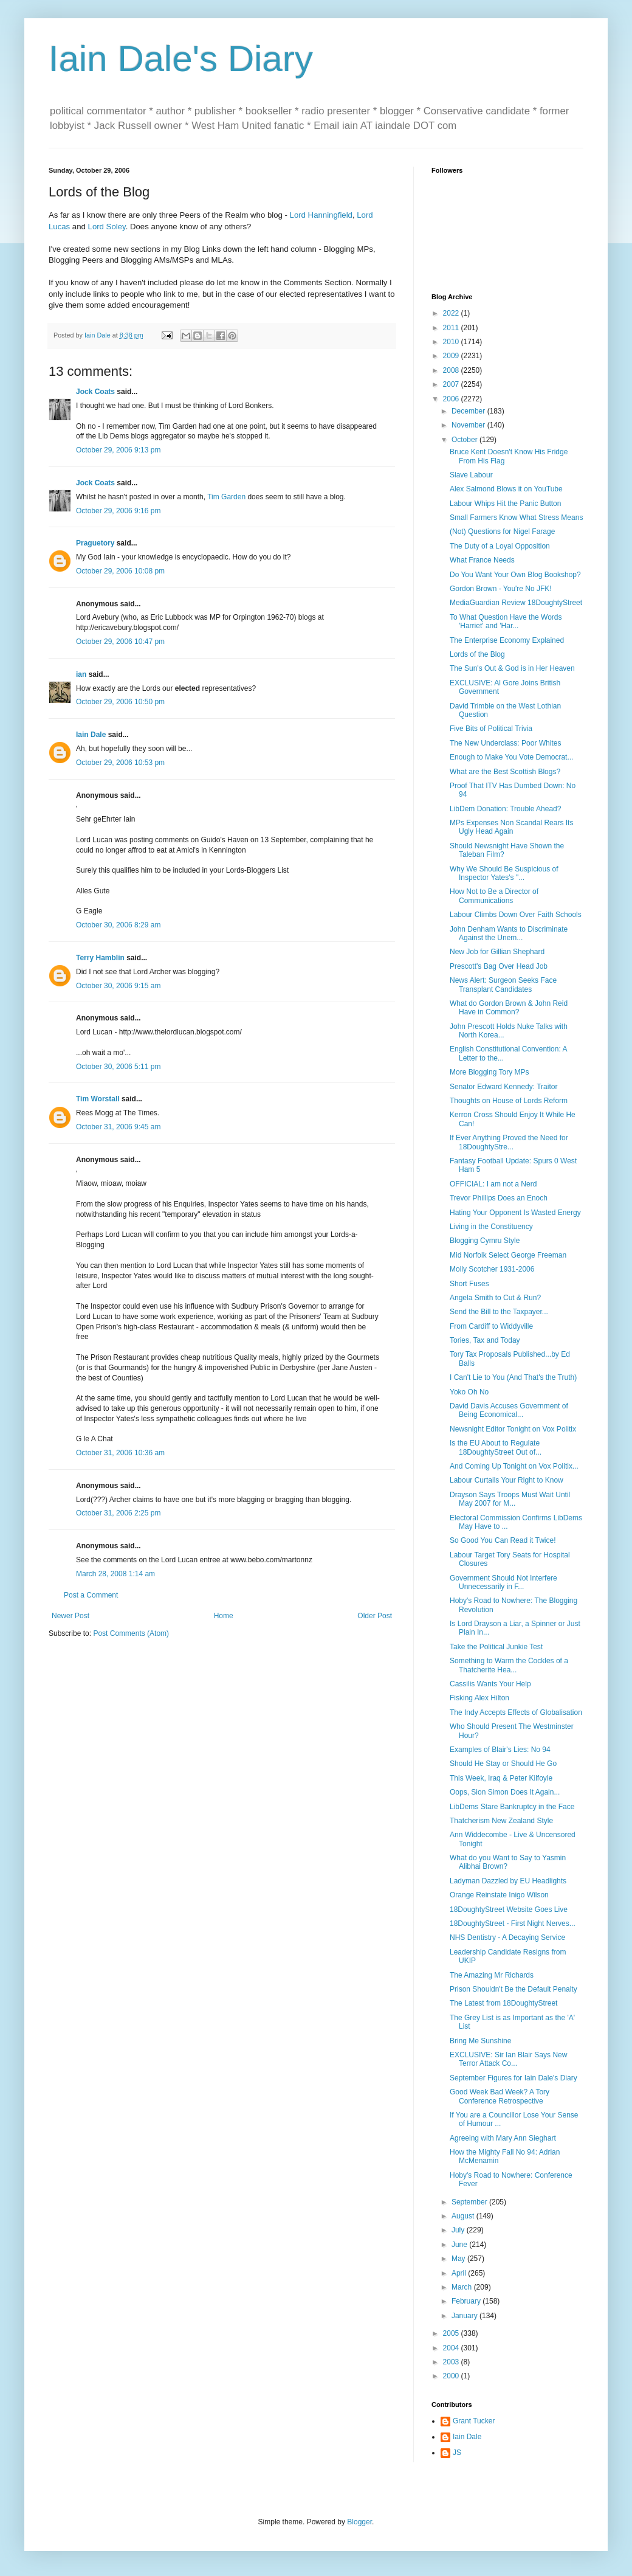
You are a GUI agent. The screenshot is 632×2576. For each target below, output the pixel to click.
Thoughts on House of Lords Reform (509, 1100)
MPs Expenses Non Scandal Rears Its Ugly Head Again (511, 827)
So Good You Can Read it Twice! (503, 1540)
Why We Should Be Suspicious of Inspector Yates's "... (504, 873)
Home (223, 1616)
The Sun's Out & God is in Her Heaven (512, 668)
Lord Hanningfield (321, 215)
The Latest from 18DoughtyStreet (503, 2003)
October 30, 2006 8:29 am (118, 925)
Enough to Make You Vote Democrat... (511, 757)
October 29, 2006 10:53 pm (120, 762)
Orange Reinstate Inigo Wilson (499, 1895)
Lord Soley (107, 226)
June (460, 2244)
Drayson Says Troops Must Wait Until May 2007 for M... (510, 1499)
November (469, 425)
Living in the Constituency (491, 1226)
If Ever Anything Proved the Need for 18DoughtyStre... (509, 1142)
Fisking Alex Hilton (479, 1698)
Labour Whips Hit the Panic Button (505, 503)
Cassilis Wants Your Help (490, 1684)
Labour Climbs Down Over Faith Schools (516, 914)
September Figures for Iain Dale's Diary (513, 2078)
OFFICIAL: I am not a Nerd (493, 1184)
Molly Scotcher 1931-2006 (492, 1269)
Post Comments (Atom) (131, 1633)
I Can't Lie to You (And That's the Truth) (513, 1377)
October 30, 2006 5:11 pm (118, 1066)
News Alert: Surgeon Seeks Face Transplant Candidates (503, 984)
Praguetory (95, 543)
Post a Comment (91, 1595)
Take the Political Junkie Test (496, 1647)
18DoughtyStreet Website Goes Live (509, 1909)
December (469, 411)
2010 (452, 342)
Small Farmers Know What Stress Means (516, 517)
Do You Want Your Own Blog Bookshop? (515, 574)
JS (457, 2452)
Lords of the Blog (477, 654)
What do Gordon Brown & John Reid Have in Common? (509, 1007)
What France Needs (482, 560)
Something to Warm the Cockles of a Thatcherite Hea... (509, 1665)
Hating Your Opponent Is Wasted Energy (515, 1212)
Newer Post (70, 1616)
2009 (452, 355)
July (459, 2230)
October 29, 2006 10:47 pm (120, 641)
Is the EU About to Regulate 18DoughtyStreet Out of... (495, 1447)
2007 (452, 384)
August (464, 2216)
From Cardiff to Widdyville (491, 1326)
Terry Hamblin (100, 958)
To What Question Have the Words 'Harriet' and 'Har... (506, 621)
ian (81, 674)
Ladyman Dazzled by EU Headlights (508, 1881)
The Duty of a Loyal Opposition (500, 546)
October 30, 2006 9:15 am (118, 986)
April (460, 2273)
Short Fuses (469, 1283)
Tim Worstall (98, 1099)
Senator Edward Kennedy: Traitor (503, 1086)
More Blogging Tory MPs (489, 1072)
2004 (452, 2348)
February (467, 2301)
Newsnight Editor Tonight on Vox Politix (513, 1429)
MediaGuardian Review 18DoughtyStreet (516, 602)
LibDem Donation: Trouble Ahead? (505, 809)
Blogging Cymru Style (485, 1240)
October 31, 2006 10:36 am (120, 1453)
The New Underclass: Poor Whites (505, 743)
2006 (452, 399)
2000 (452, 2376)
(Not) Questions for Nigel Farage (502, 531)
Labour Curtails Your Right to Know (506, 1480)
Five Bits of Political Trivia (491, 728)
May (459, 2258)
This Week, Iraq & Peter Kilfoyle (501, 1778)
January (465, 2315)
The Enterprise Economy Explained (507, 640)
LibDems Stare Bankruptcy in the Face (512, 1806)
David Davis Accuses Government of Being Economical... (509, 1410)
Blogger (359, 2522)
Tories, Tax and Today (485, 1340)
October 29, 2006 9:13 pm (118, 450)
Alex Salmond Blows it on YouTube (506, 489)
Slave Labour (471, 475)
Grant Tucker (474, 2421)
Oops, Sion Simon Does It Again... (505, 1792)
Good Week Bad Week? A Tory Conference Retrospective (499, 2096)
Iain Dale (91, 734)
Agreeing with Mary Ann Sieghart (503, 2138)
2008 (452, 370)
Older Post (374, 1616)
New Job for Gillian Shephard (497, 951)
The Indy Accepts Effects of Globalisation (516, 1712)
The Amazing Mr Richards (492, 1975)
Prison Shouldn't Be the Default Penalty (513, 1989)
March (463, 2287)
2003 (452, 2362)
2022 (452, 313)
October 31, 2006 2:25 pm (118, 1513)
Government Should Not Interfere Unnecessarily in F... (503, 1582)
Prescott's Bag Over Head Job (499, 966)
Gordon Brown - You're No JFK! (501, 588)
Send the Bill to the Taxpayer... (499, 1311)
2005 (452, 2333)
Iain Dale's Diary (181, 58)
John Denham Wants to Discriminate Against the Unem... (509, 933)
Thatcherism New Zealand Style (501, 1820)
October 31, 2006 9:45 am (118, 1127)
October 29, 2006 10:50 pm (120, 702)
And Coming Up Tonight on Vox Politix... (514, 1466)
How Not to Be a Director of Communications (494, 895)
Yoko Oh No (469, 1392)
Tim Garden (227, 497)
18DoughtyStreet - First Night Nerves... (512, 1923)
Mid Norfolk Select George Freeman (508, 1255)
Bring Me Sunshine (480, 2041)
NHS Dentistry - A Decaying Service (507, 1937)
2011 (452, 328)
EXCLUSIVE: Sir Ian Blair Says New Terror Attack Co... (508, 2059)
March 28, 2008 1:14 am (115, 1574)
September (470, 2202)
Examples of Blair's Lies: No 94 (500, 1749)
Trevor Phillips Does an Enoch (499, 1198)
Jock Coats (95, 391)
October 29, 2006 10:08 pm (120, 571)
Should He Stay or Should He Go (503, 1763)
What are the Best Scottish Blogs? (505, 771)
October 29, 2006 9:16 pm (118, 511)
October (465, 439)
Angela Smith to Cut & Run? (495, 1297)
